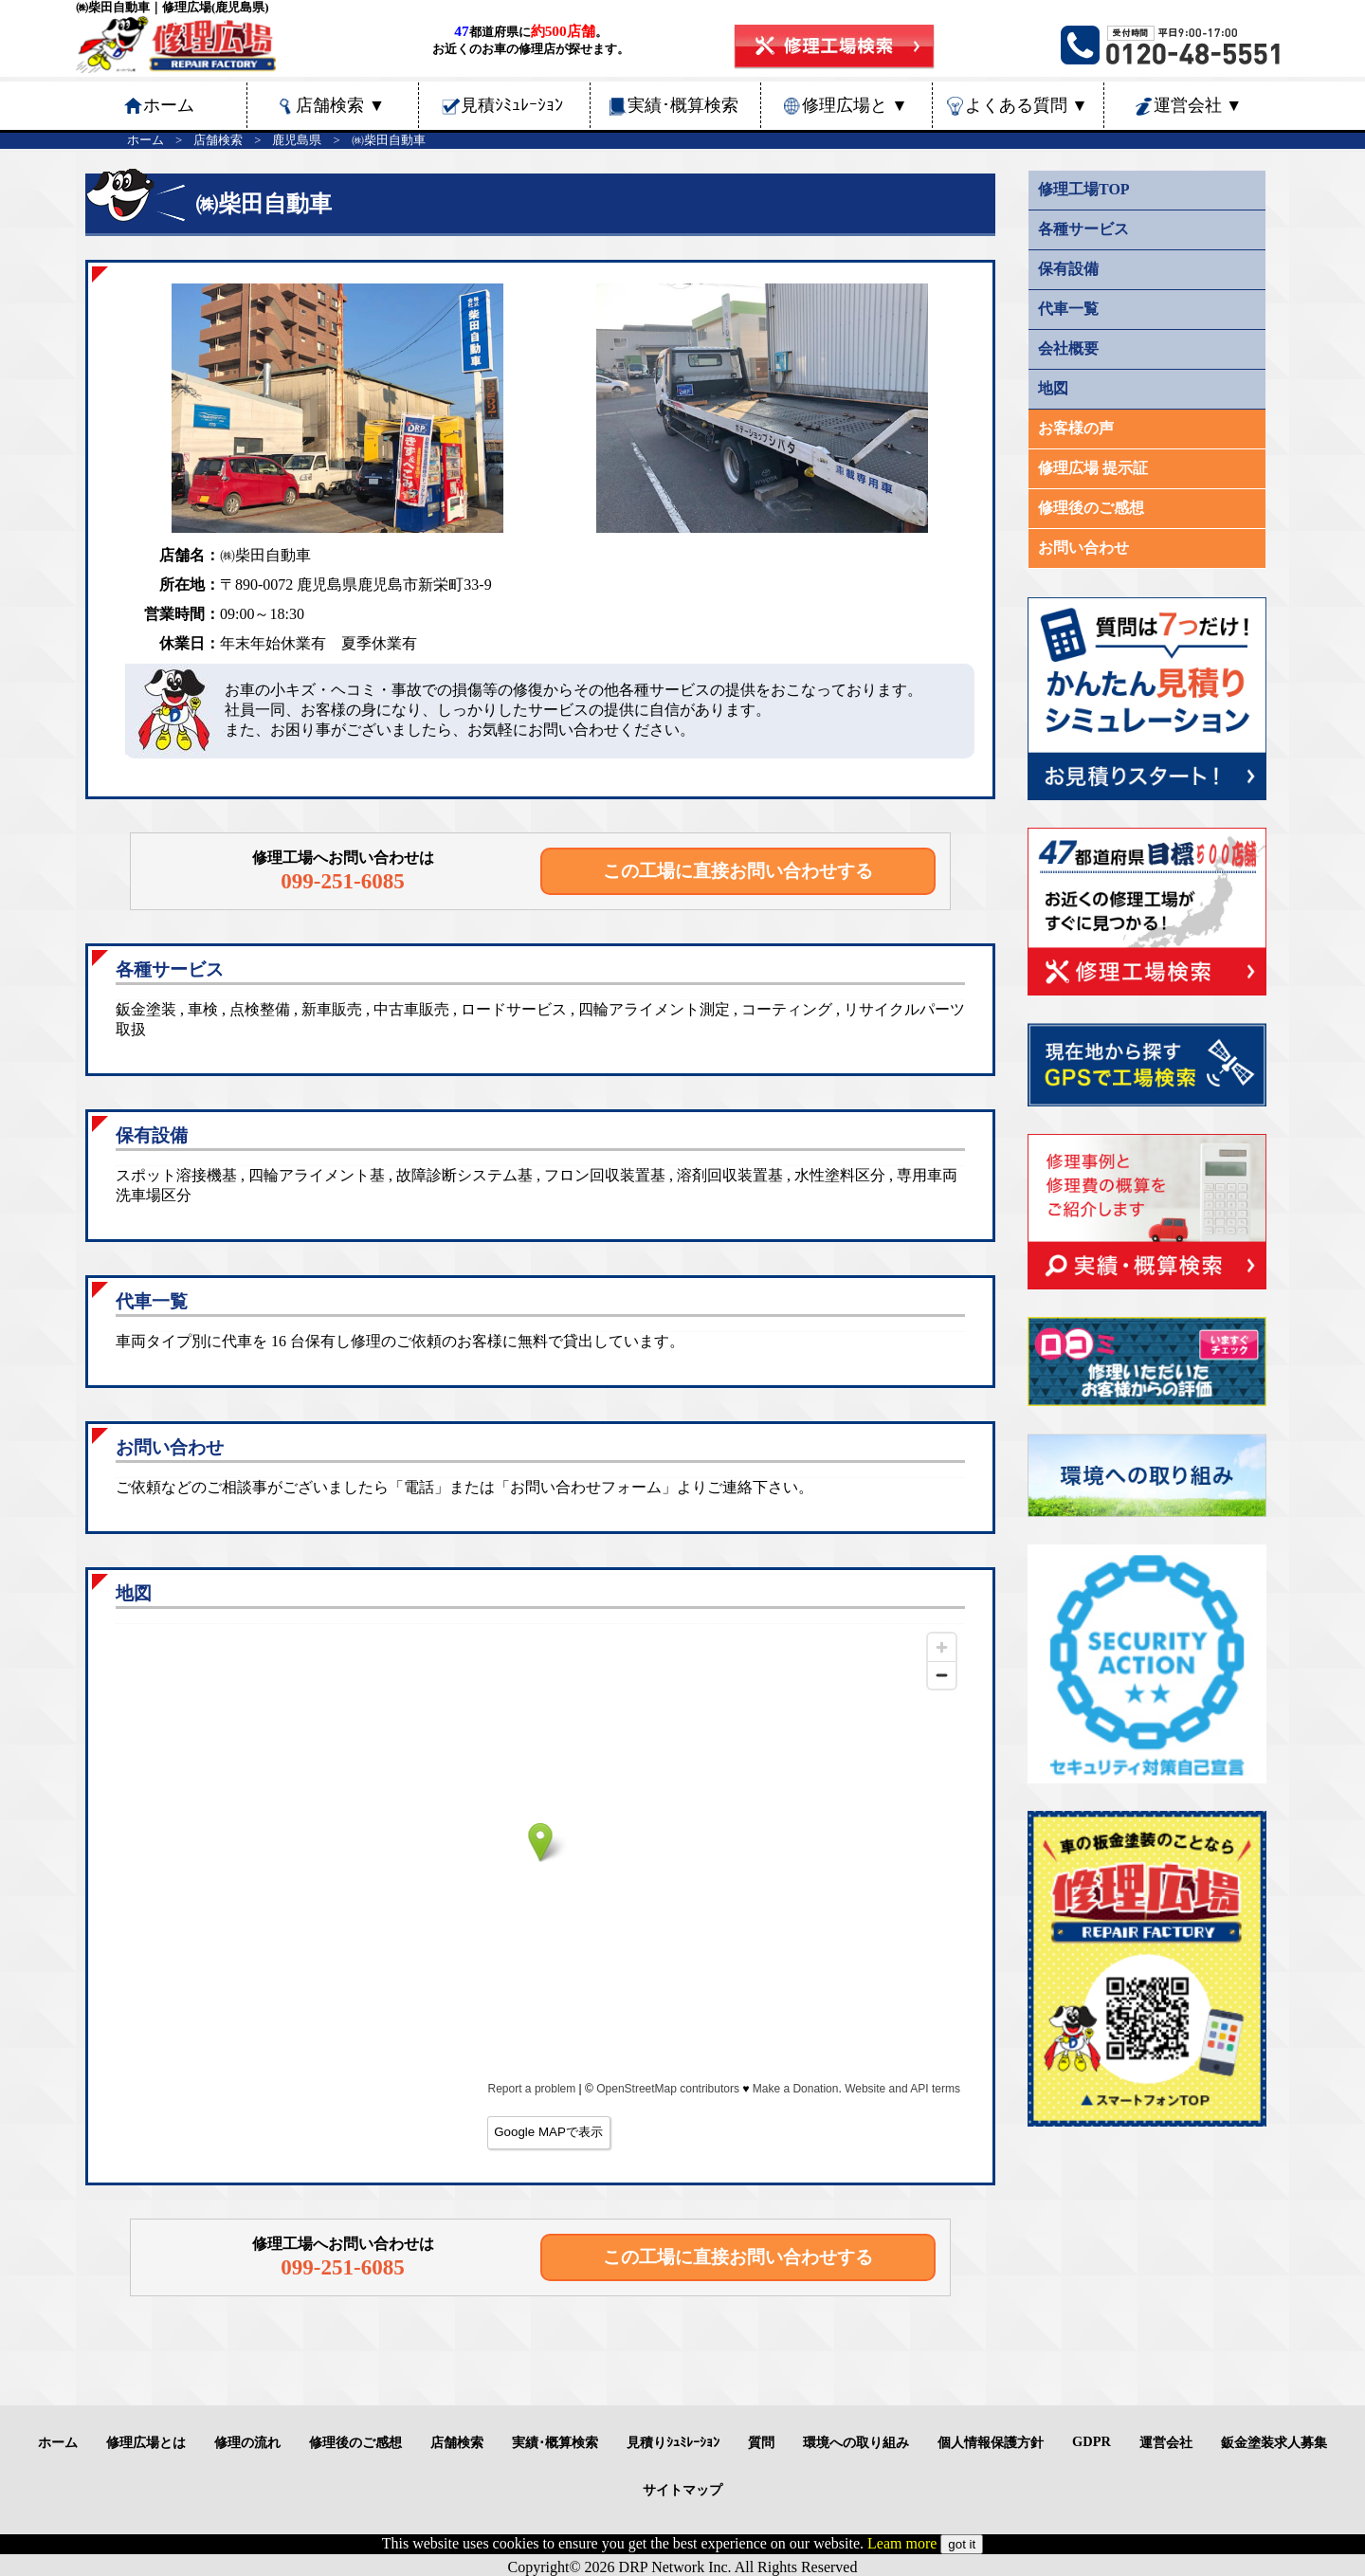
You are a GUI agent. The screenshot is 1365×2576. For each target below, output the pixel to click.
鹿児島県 (296, 140)
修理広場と (855, 105)
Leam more (902, 2543)
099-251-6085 (343, 880)
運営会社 (1198, 105)
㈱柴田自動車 (389, 140)
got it (961, 2544)
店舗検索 (340, 105)
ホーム (145, 140)
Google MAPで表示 (548, 2132)
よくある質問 (1026, 105)
